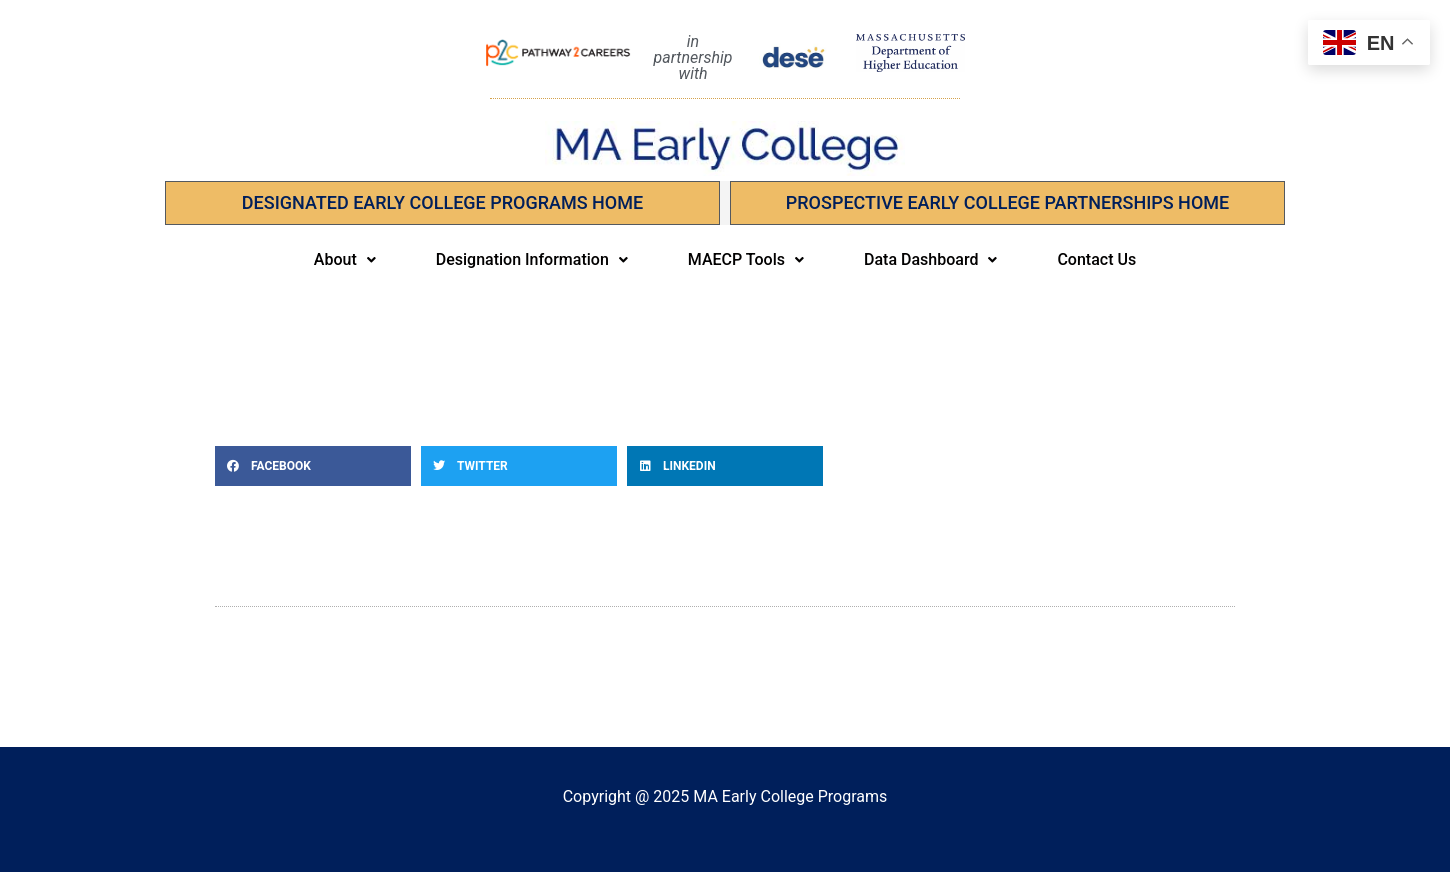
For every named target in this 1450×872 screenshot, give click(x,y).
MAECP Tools (746, 259)
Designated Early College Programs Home (442, 202)
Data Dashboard (930, 259)
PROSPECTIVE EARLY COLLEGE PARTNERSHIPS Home (1007, 202)
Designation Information (532, 259)
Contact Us (1096, 259)
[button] (345, 260)
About (345, 259)
